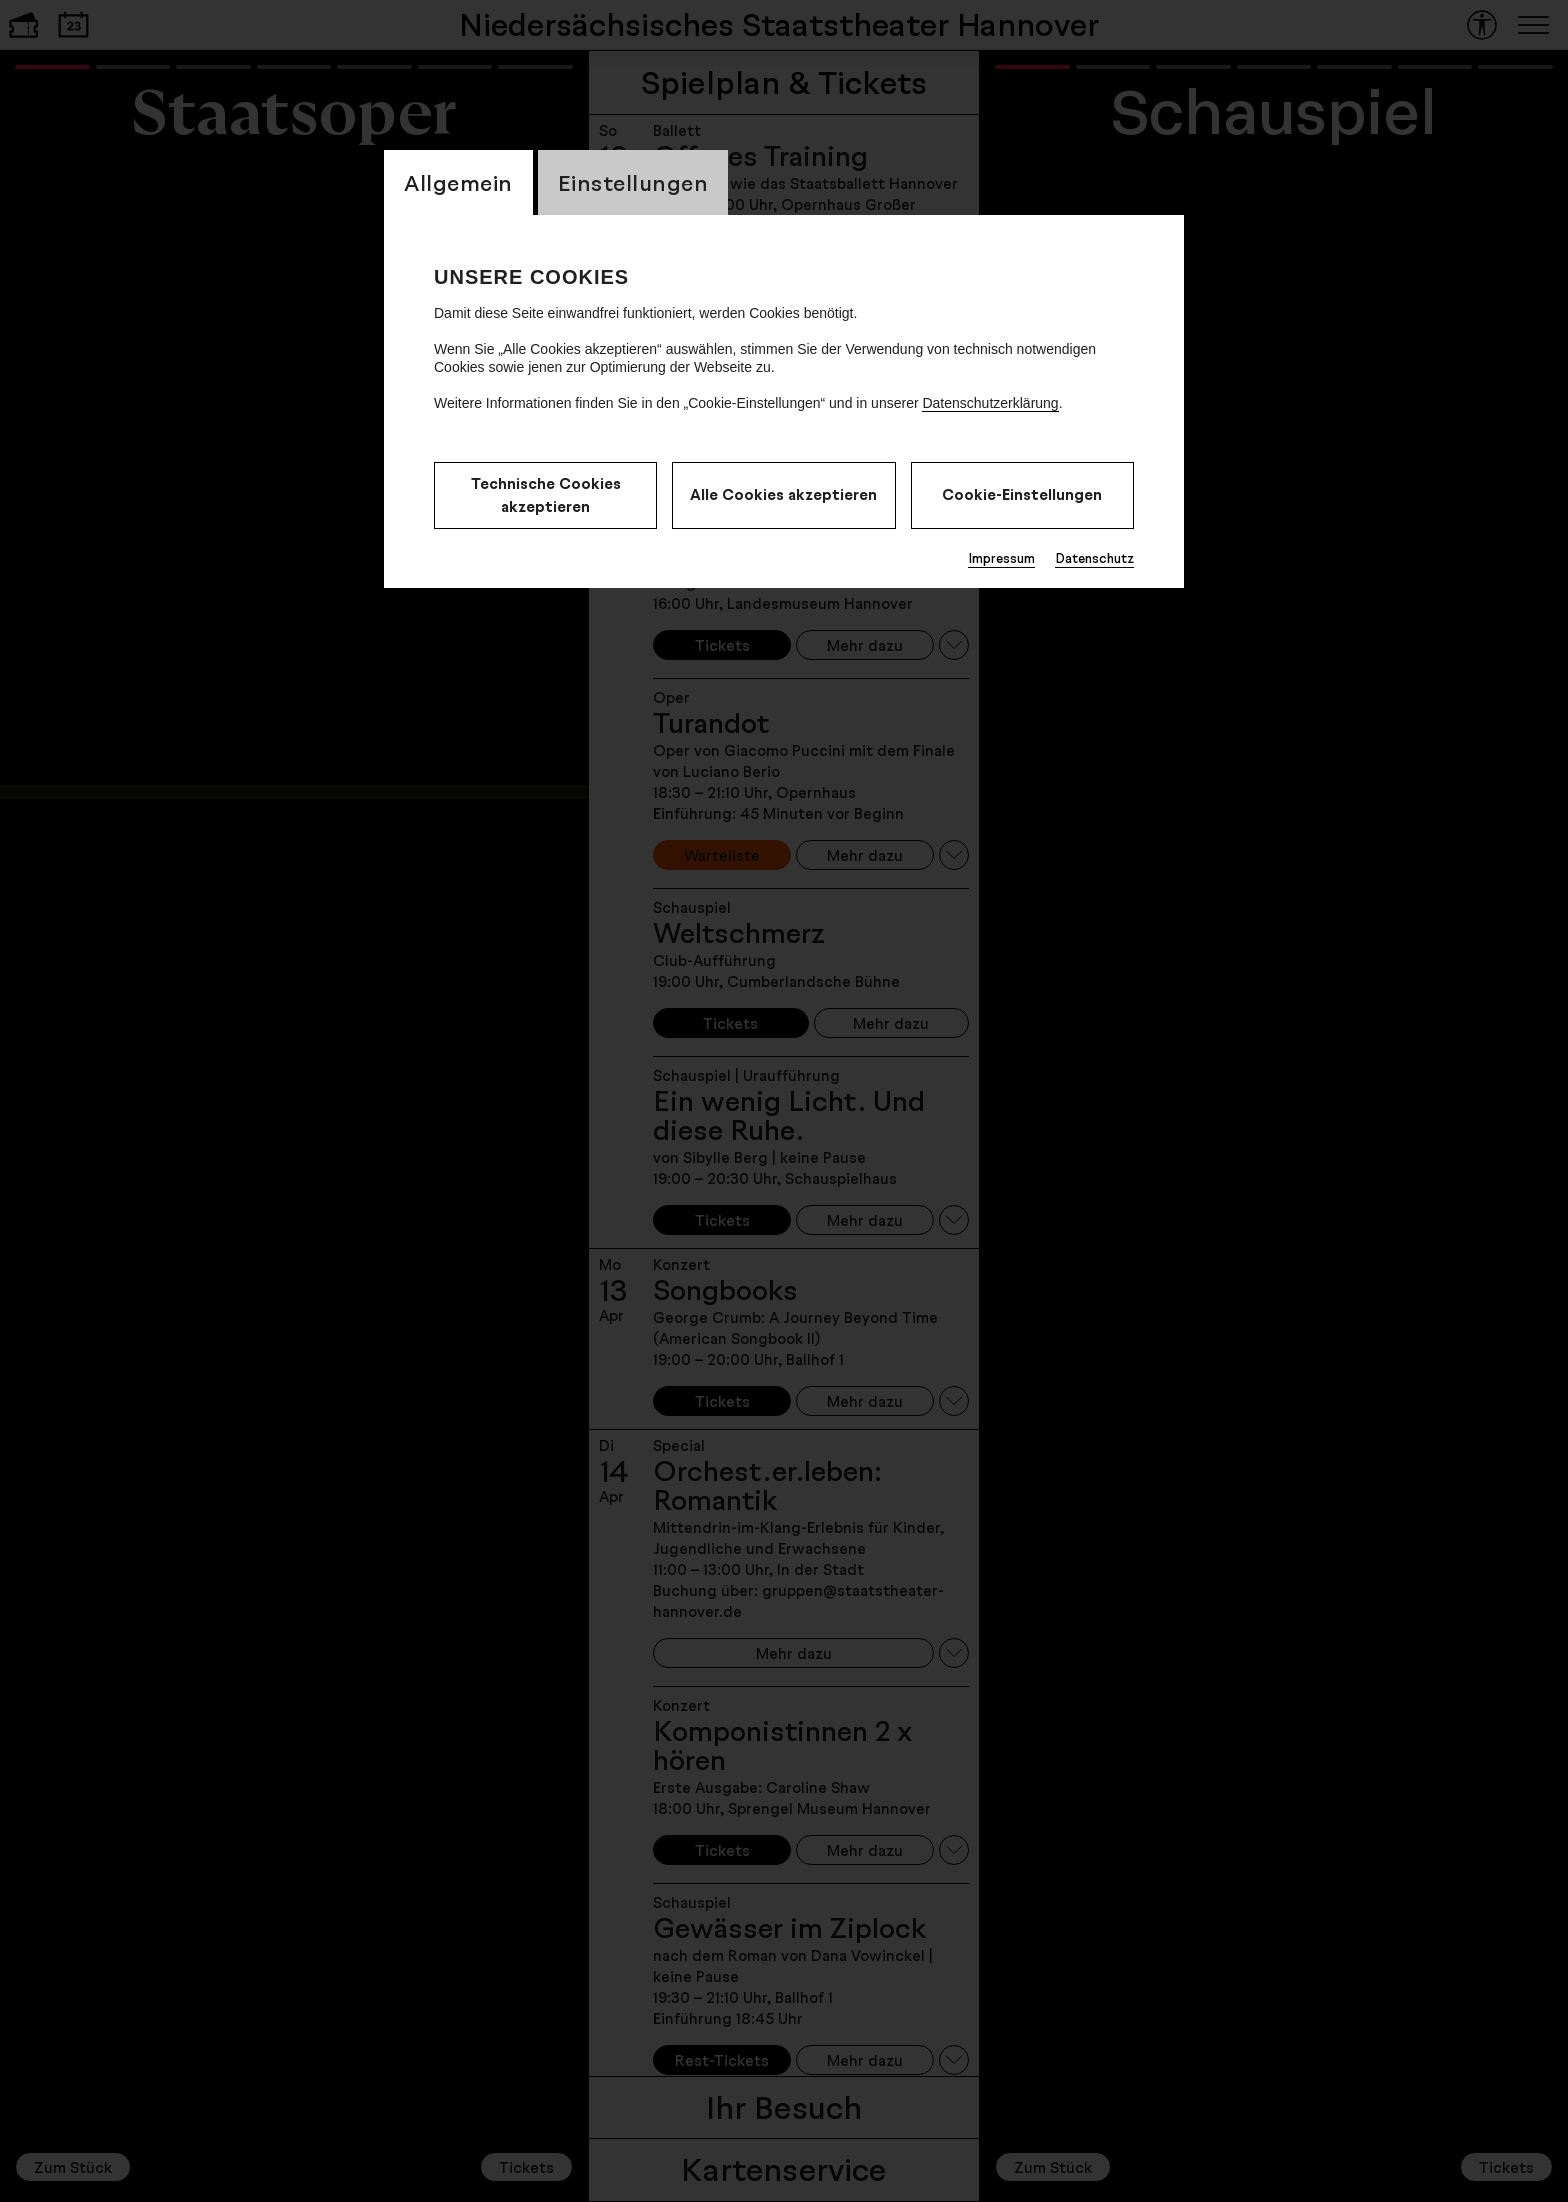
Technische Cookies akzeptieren (546, 495)
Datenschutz (1094, 558)
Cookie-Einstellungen (1022, 494)
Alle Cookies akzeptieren (783, 494)
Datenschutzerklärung (990, 403)
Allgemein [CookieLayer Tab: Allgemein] (458, 182)
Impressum (1001, 558)
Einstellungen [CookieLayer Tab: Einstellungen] (633, 182)
